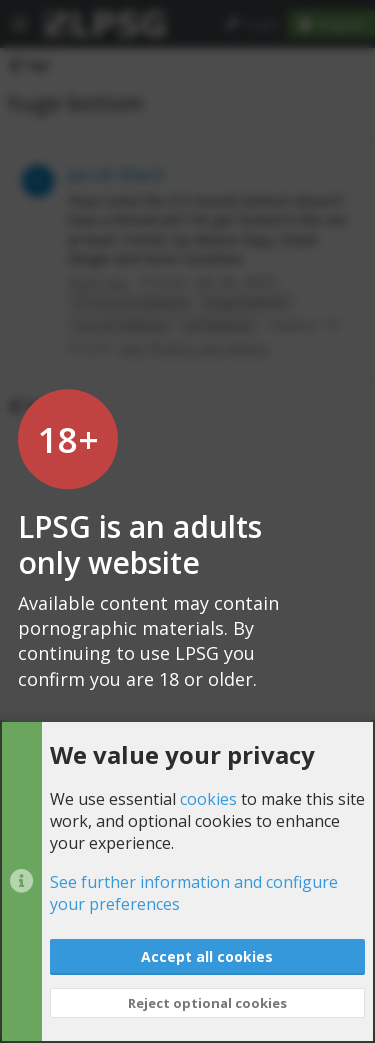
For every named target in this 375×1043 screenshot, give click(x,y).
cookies (208, 799)
